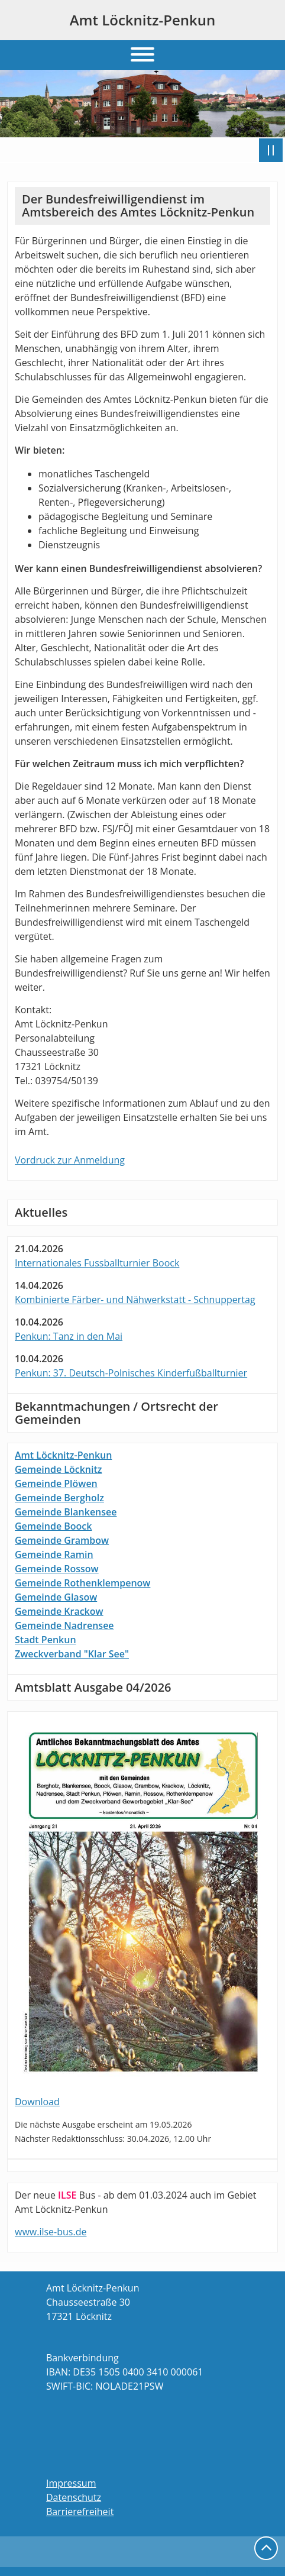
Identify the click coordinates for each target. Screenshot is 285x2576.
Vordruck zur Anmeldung (70, 1159)
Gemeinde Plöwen (56, 1483)
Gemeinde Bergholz (59, 1497)
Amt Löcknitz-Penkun (143, 20)
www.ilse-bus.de (50, 2231)
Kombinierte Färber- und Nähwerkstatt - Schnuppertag (135, 1299)
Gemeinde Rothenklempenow (82, 1582)
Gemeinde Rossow (57, 1568)
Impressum (71, 2483)
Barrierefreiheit (80, 2511)
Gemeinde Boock (53, 1526)
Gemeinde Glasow (56, 1597)
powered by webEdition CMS (245, 2571)
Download (37, 2101)
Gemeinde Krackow (59, 1611)
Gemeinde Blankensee (66, 1511)
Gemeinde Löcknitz (58, 1469)
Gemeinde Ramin (54, 1554)
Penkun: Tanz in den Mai (68, 1336)
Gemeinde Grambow (62, 1540)
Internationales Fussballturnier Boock (97, 1262)
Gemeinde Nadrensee (64, 1625)
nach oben (266, 2548)
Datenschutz (73, 2497)
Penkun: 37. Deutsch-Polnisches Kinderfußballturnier (131, 1372)
